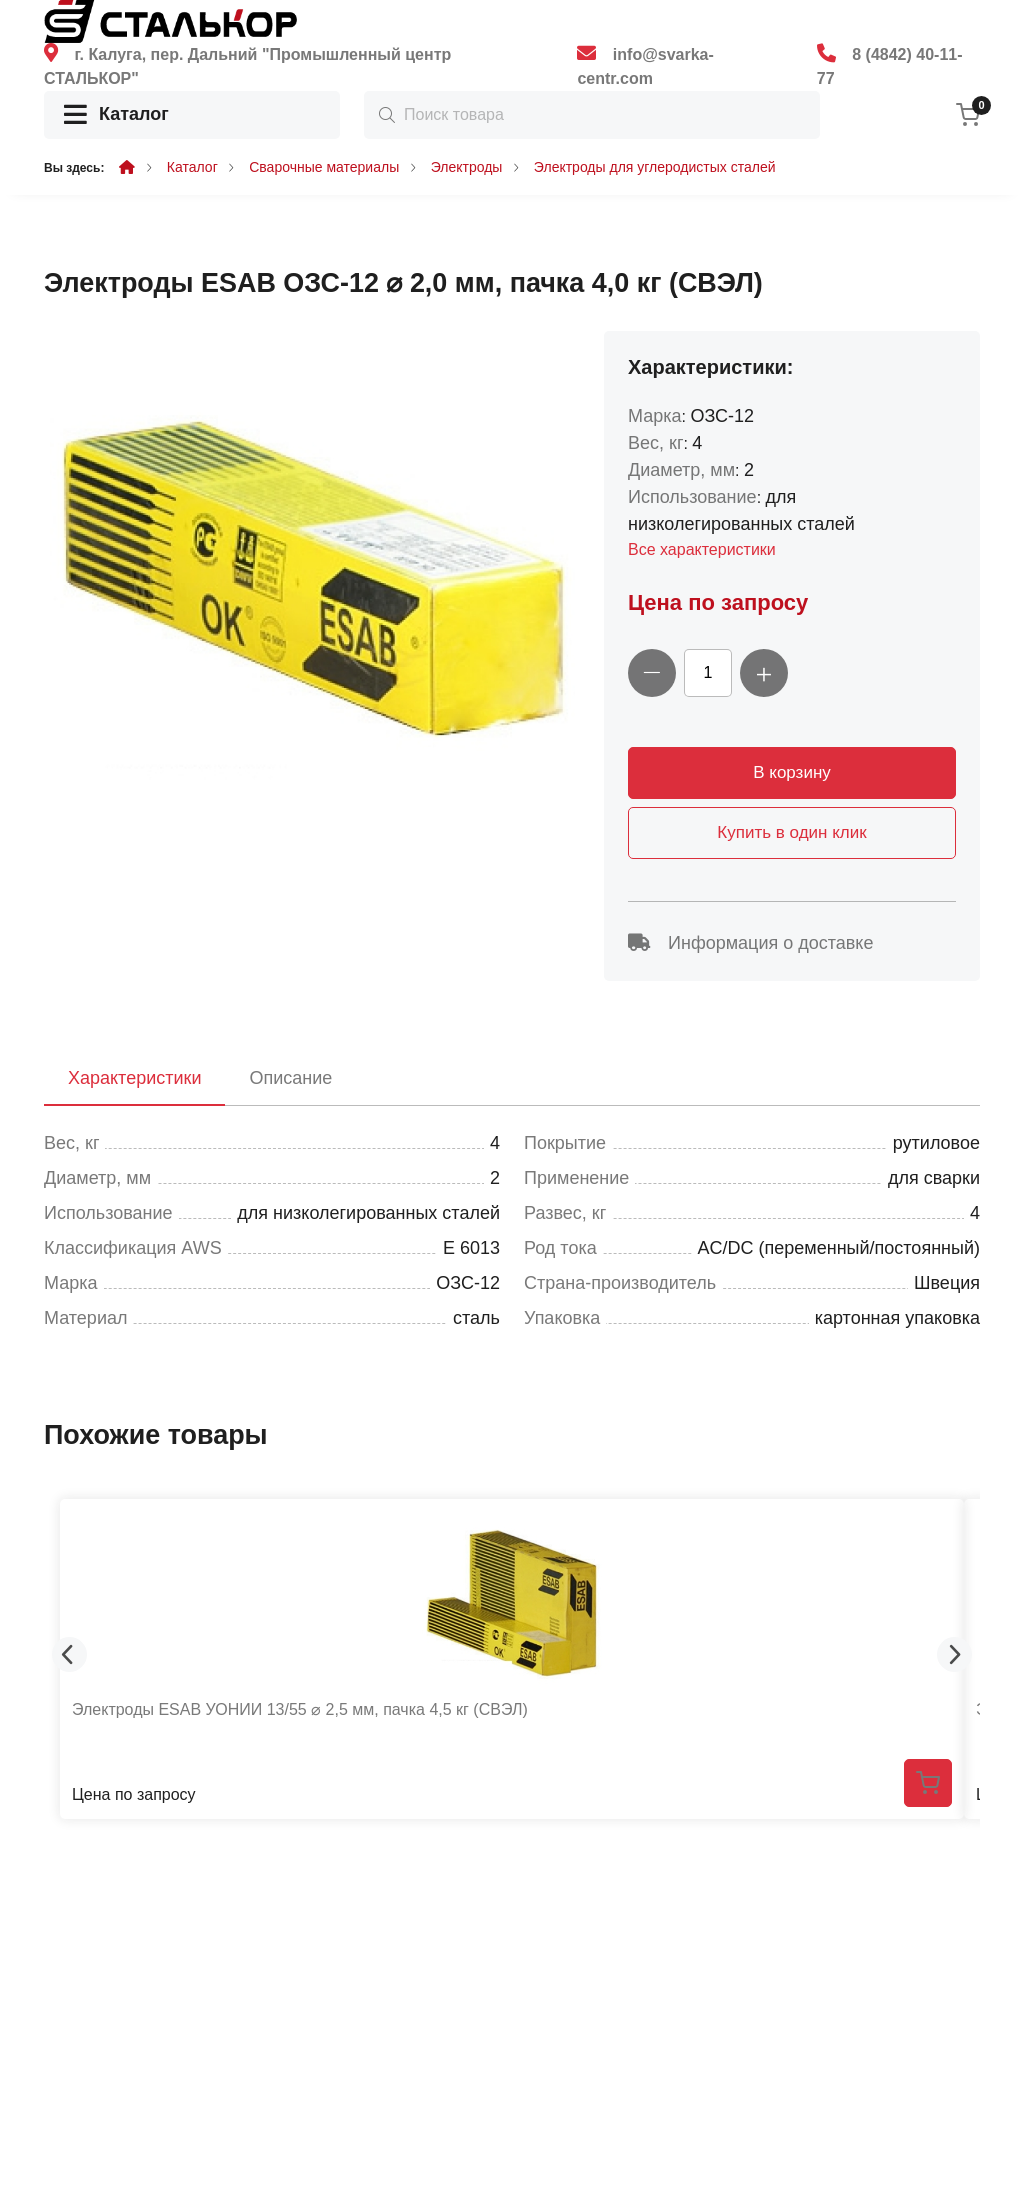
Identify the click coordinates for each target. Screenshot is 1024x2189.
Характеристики (134, 1078)
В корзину (792, 772)
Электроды (467, 167)
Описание (290, 1078)
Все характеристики (702, 549)
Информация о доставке (750, 943)
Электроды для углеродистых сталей (655, 167)
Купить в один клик (791, 832)
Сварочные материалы (324, 167)
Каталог (116, 115)
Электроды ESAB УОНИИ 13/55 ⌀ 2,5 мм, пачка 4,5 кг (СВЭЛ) (300, 1709)
